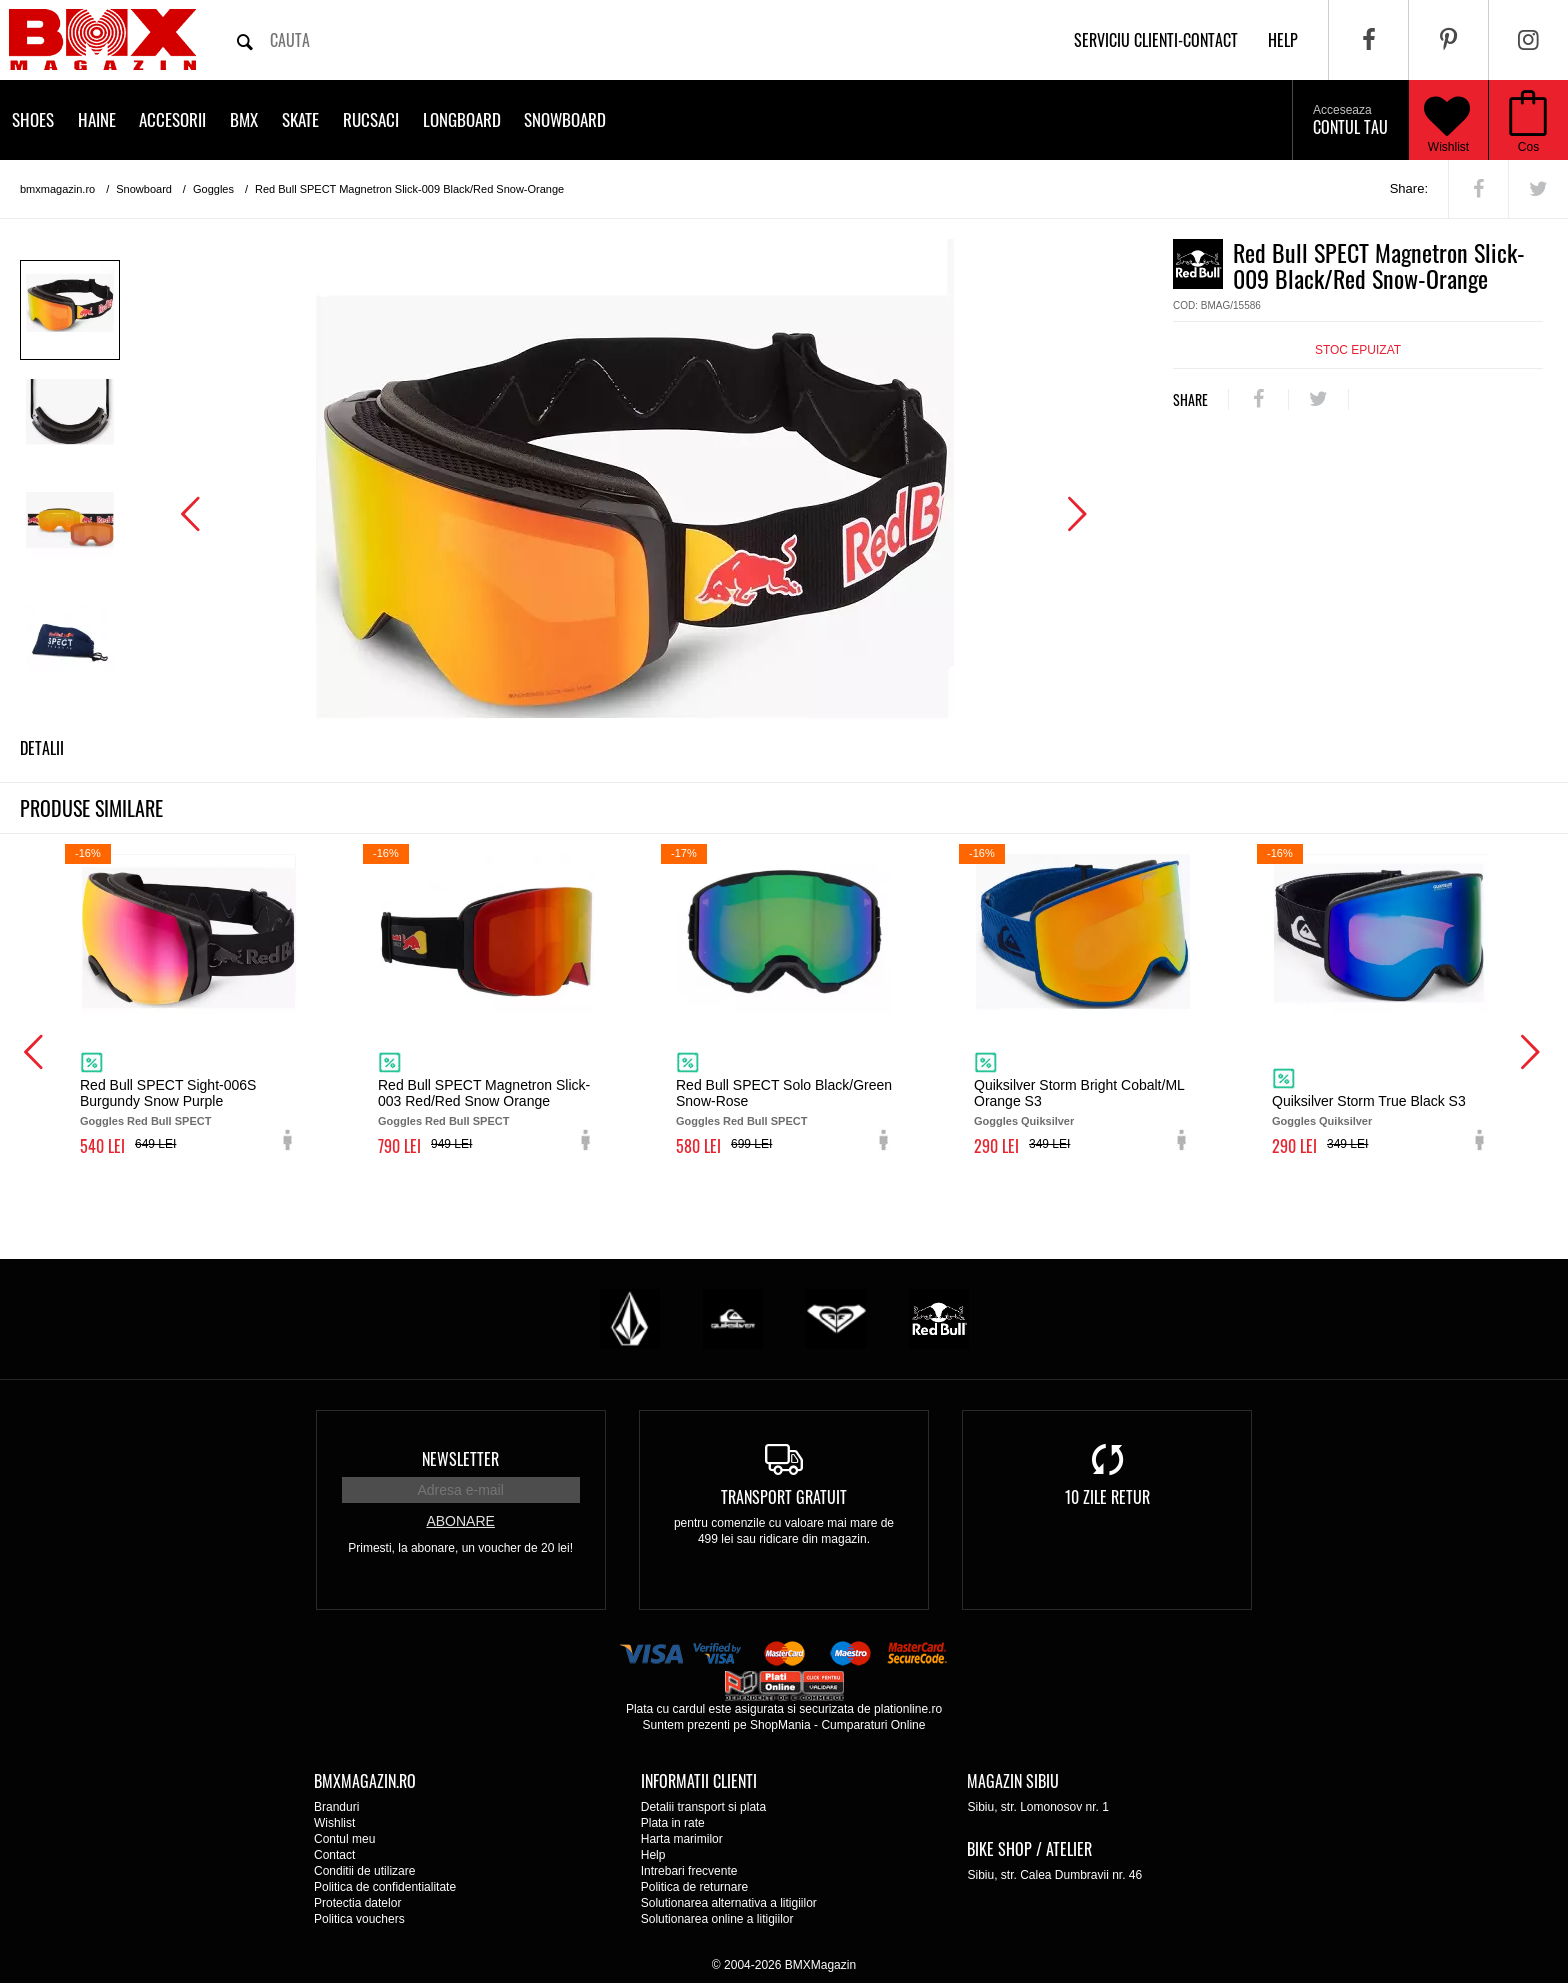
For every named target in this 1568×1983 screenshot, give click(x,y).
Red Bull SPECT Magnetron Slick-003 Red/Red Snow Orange (484, 1093)
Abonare (460, 1521)
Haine (97, 119)
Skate (300, 119)
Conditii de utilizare (364, 1871)
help (1283, 40)
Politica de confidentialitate (385, 1887)
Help (653, 1855)
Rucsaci (371, 119)
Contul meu (344, 1839)
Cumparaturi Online (873, 1725)
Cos (1528, 147)
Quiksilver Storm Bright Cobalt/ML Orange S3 (1079, 1093)
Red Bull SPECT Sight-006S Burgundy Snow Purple (168, 1093)
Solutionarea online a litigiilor (717, 1919)
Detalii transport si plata (703, 1807)
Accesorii (172, 119)
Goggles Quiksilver (1024, 1121)
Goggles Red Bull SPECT (145, 1121)
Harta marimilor (682, 1839)
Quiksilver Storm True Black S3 (1369, 1101)
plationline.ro (908, 1709)
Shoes (33, 119)
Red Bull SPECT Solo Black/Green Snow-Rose (784, 1093)
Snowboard (565, 119)
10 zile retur (1107, 1497)
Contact (334, 1855)
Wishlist (1447, 120)
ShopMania (780, 1725)
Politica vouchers (359, 1919)
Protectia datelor (357, 1903)
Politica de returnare (694, 1887)
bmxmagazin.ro (57, 189)
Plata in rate (673, 1823)
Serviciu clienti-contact (1156, 40)
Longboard (462, 119)
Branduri (336, 1807)
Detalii (42, 748)
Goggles (213, 189)
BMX (244, 119)
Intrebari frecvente (689, 1871)
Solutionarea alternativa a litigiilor (729, 1903)
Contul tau (1350, 121)
